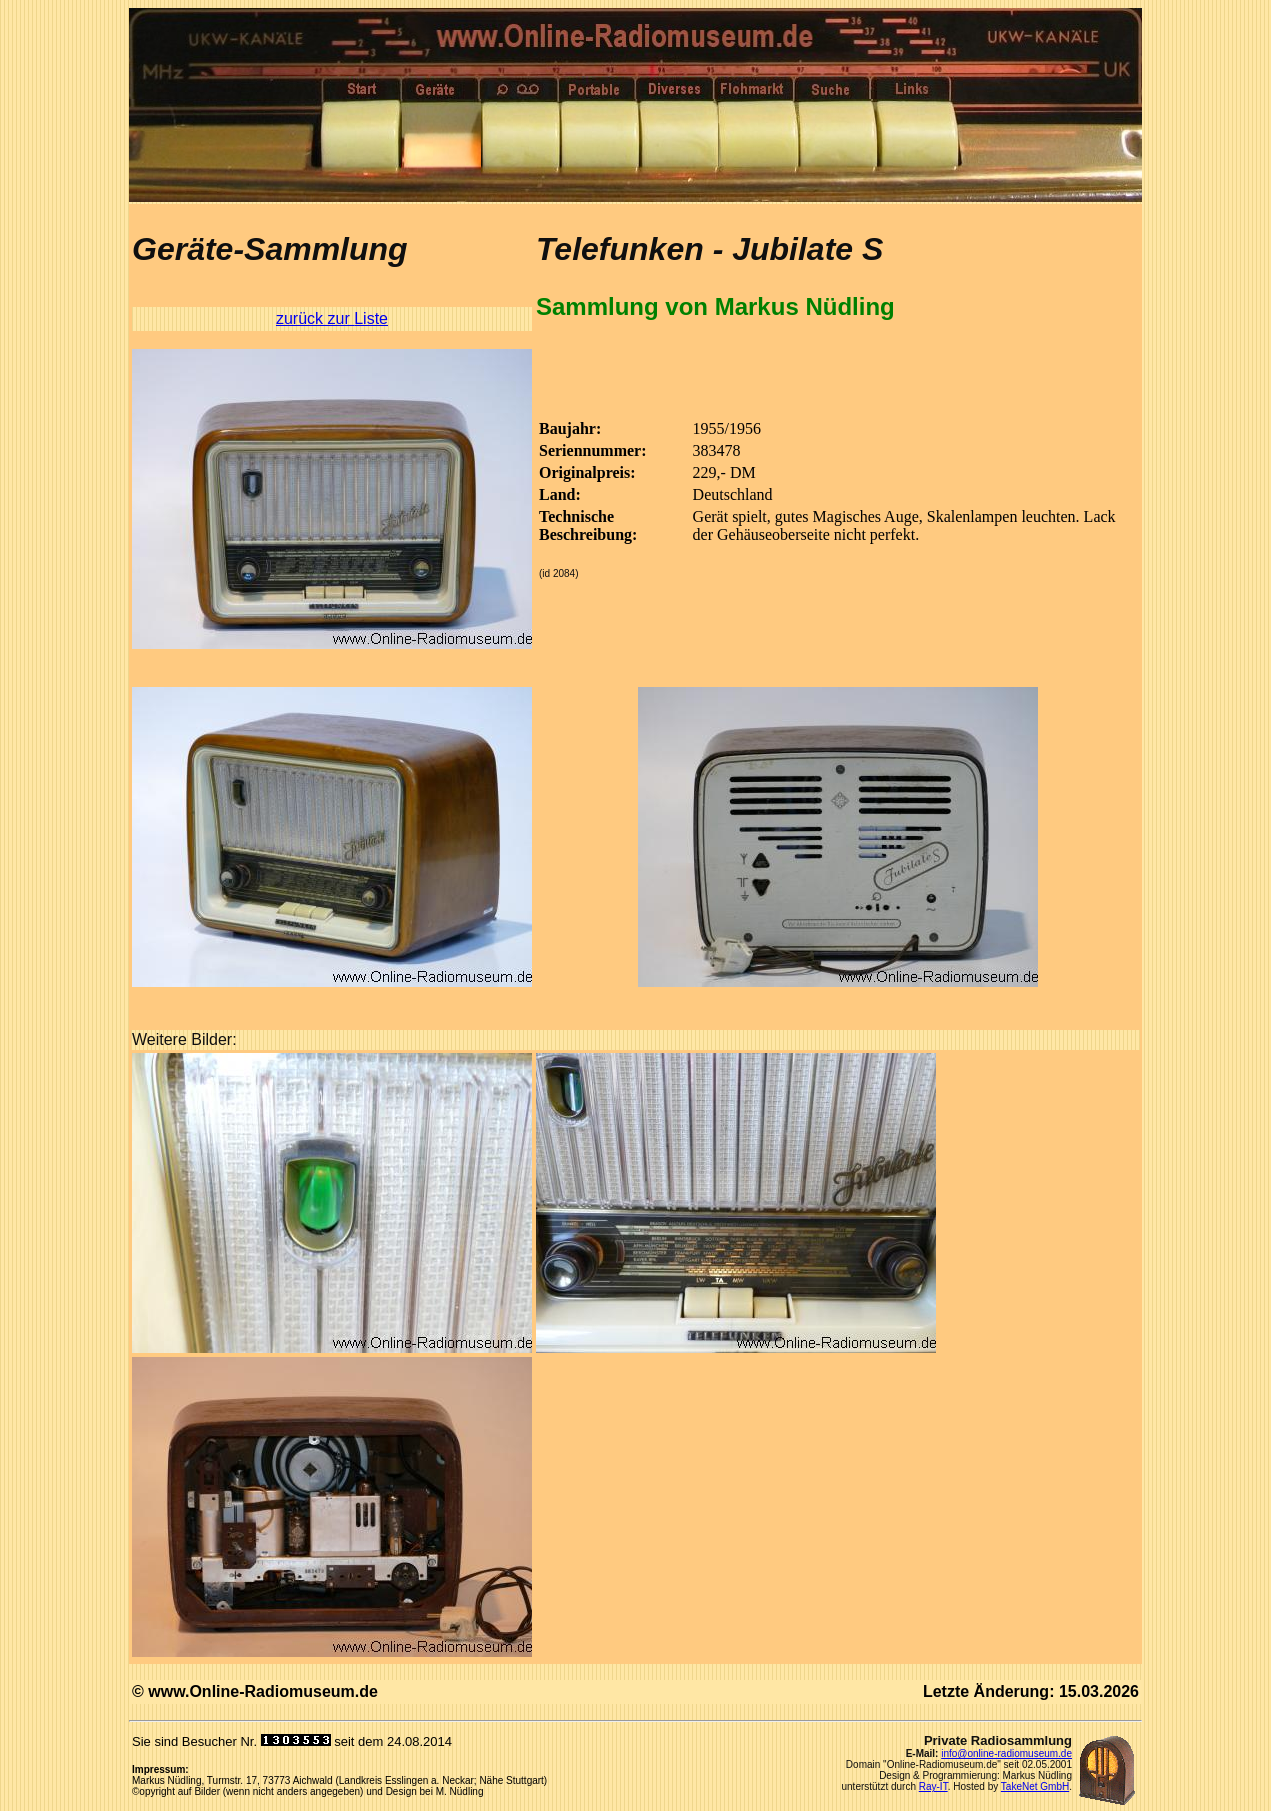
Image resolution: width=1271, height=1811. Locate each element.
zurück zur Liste (332, 318)
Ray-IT (933, 1786)
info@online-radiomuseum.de (1006, 1753)
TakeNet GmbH (1035, 1786)
